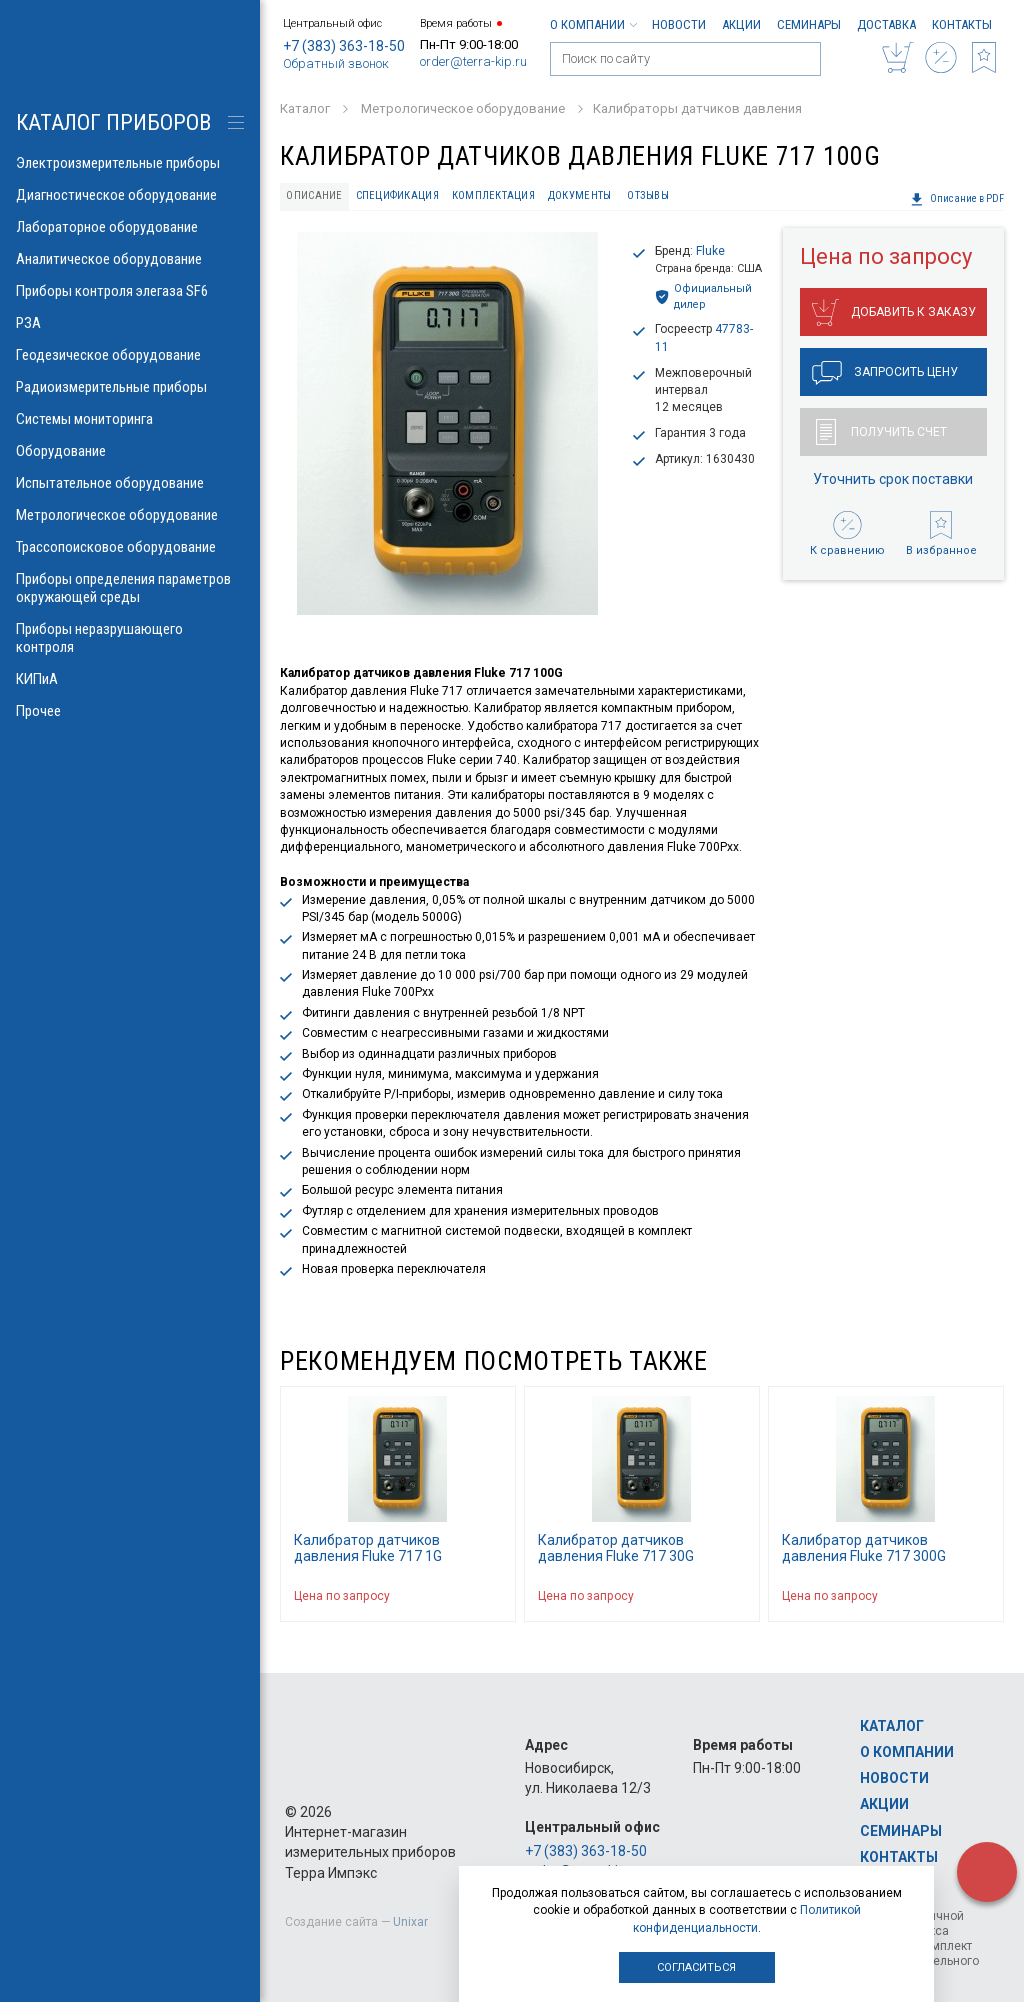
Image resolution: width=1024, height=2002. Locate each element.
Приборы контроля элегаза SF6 (130, 291)
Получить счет (881, 432)
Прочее (130, 711)
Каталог (892, 1726)
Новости (679, 24)
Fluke (710, 251)
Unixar (410, 1922)
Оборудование (130, 451)
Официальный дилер (703, 296)
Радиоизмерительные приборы (130, 387)
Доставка (886, 24)
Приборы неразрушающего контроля (130, 638)
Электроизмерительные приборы (130, 163)
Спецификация (397, 195)
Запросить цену (885, 373)
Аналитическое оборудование (130, 259)
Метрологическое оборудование (130, 515)
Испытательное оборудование (130, 483)
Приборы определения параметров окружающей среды (130, 588)
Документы (579, 195)
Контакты (962, 24)
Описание (314, 195)
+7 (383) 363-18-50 (344, 46)
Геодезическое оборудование (130, 355)
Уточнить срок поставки (893, 479)
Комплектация (493, 195)
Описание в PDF (957, 199)
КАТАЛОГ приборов (113, 122)
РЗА (130, 323)
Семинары (809, 24)
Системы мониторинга (130, 419)
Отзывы (648, 195)
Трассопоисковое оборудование (130, 547)
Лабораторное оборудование (130, 227)
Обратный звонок (336, 63)
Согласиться (696, 1967)
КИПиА (130, 679)
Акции (741, 24)
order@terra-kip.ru (473, 61)
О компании (593, 24)
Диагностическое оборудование (130, 195)
